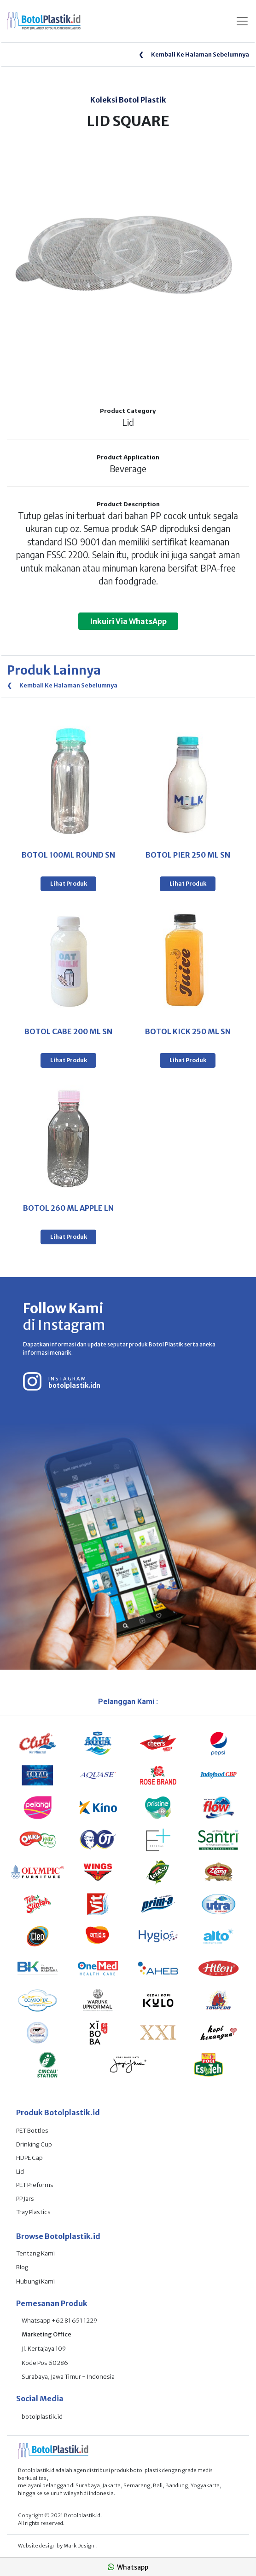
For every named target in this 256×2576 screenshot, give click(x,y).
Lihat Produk (68, 883)
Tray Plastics (33, 2212)
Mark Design (79, 2545)
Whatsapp (128, 2567)
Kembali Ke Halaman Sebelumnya (194, 54)
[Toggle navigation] (242, 21)
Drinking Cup (34, 2144)
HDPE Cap (29, 2158)
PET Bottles (32, 2131)
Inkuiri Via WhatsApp (128, 621)
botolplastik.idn (74, 1385)
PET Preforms (34, 2185)
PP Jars (25, 2199)
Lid (20, 2171)
